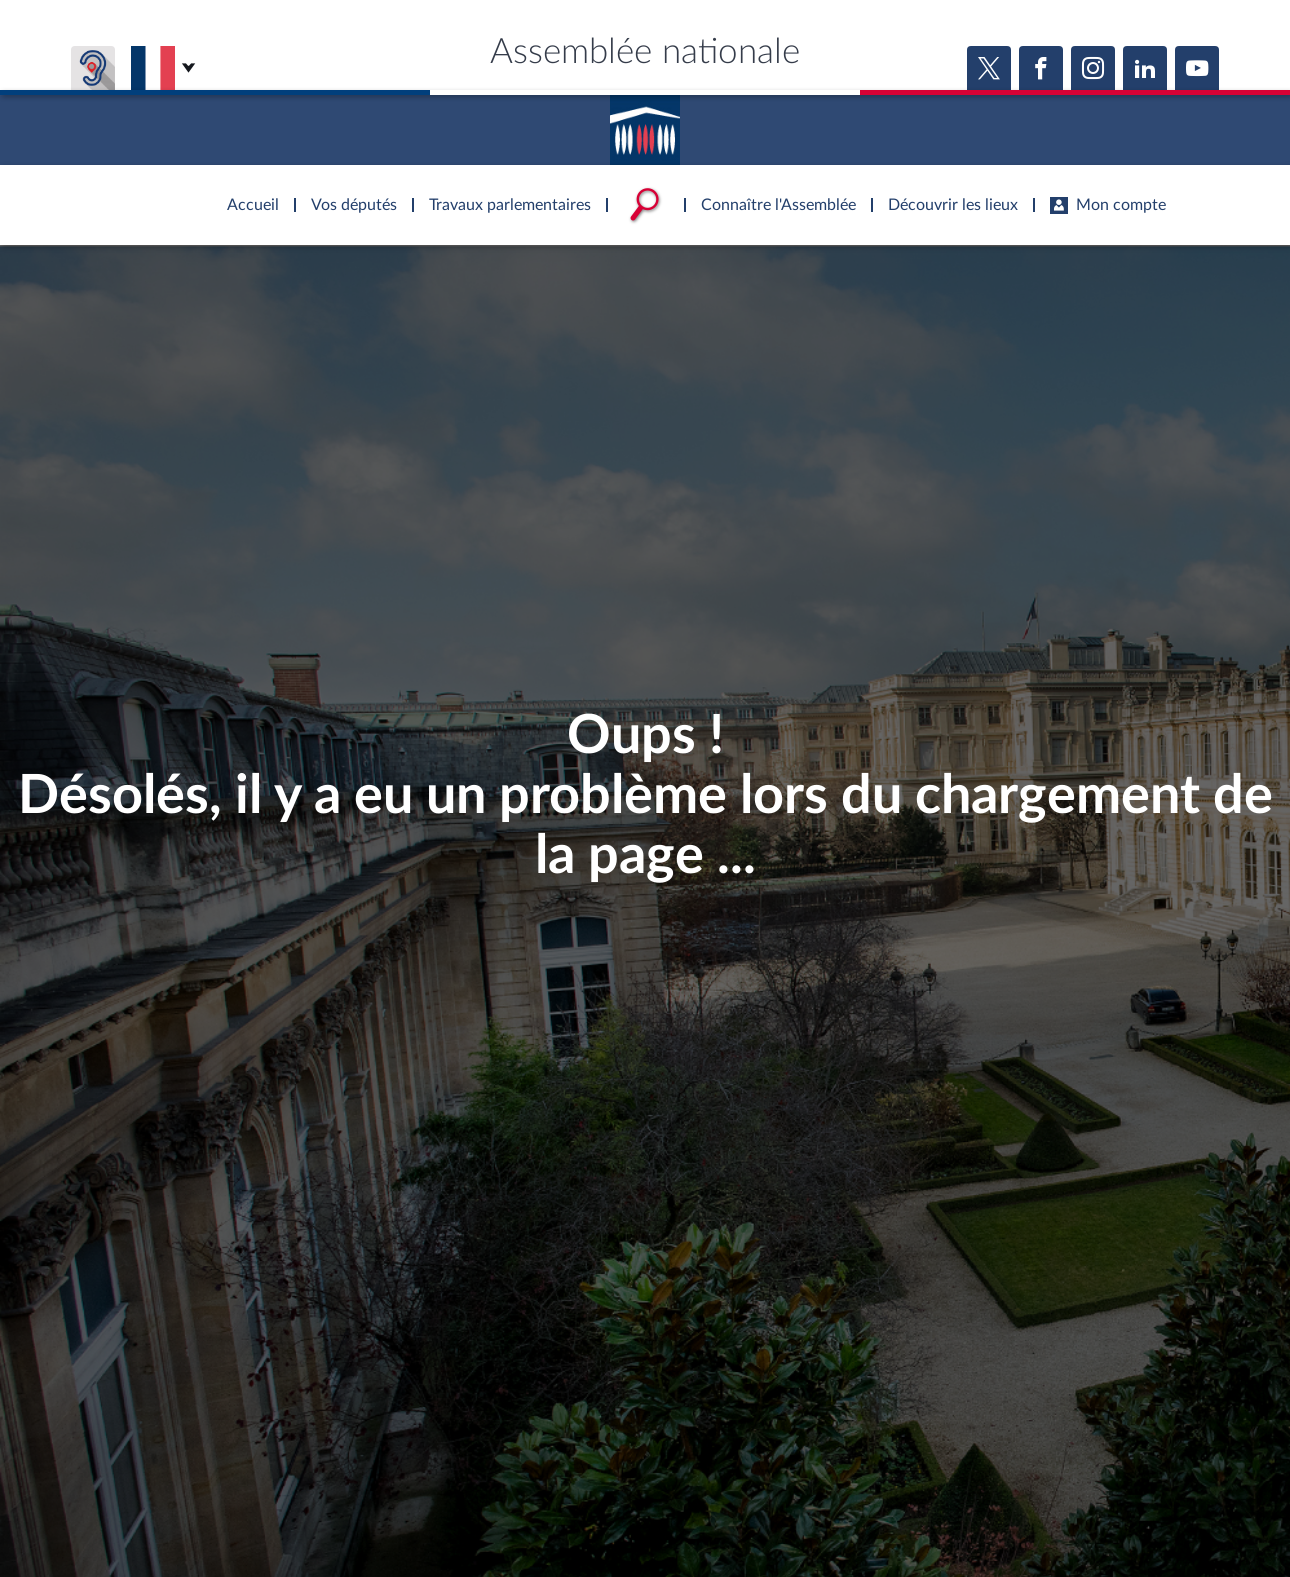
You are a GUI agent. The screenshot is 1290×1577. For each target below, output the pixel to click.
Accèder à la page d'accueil (645, 123)
